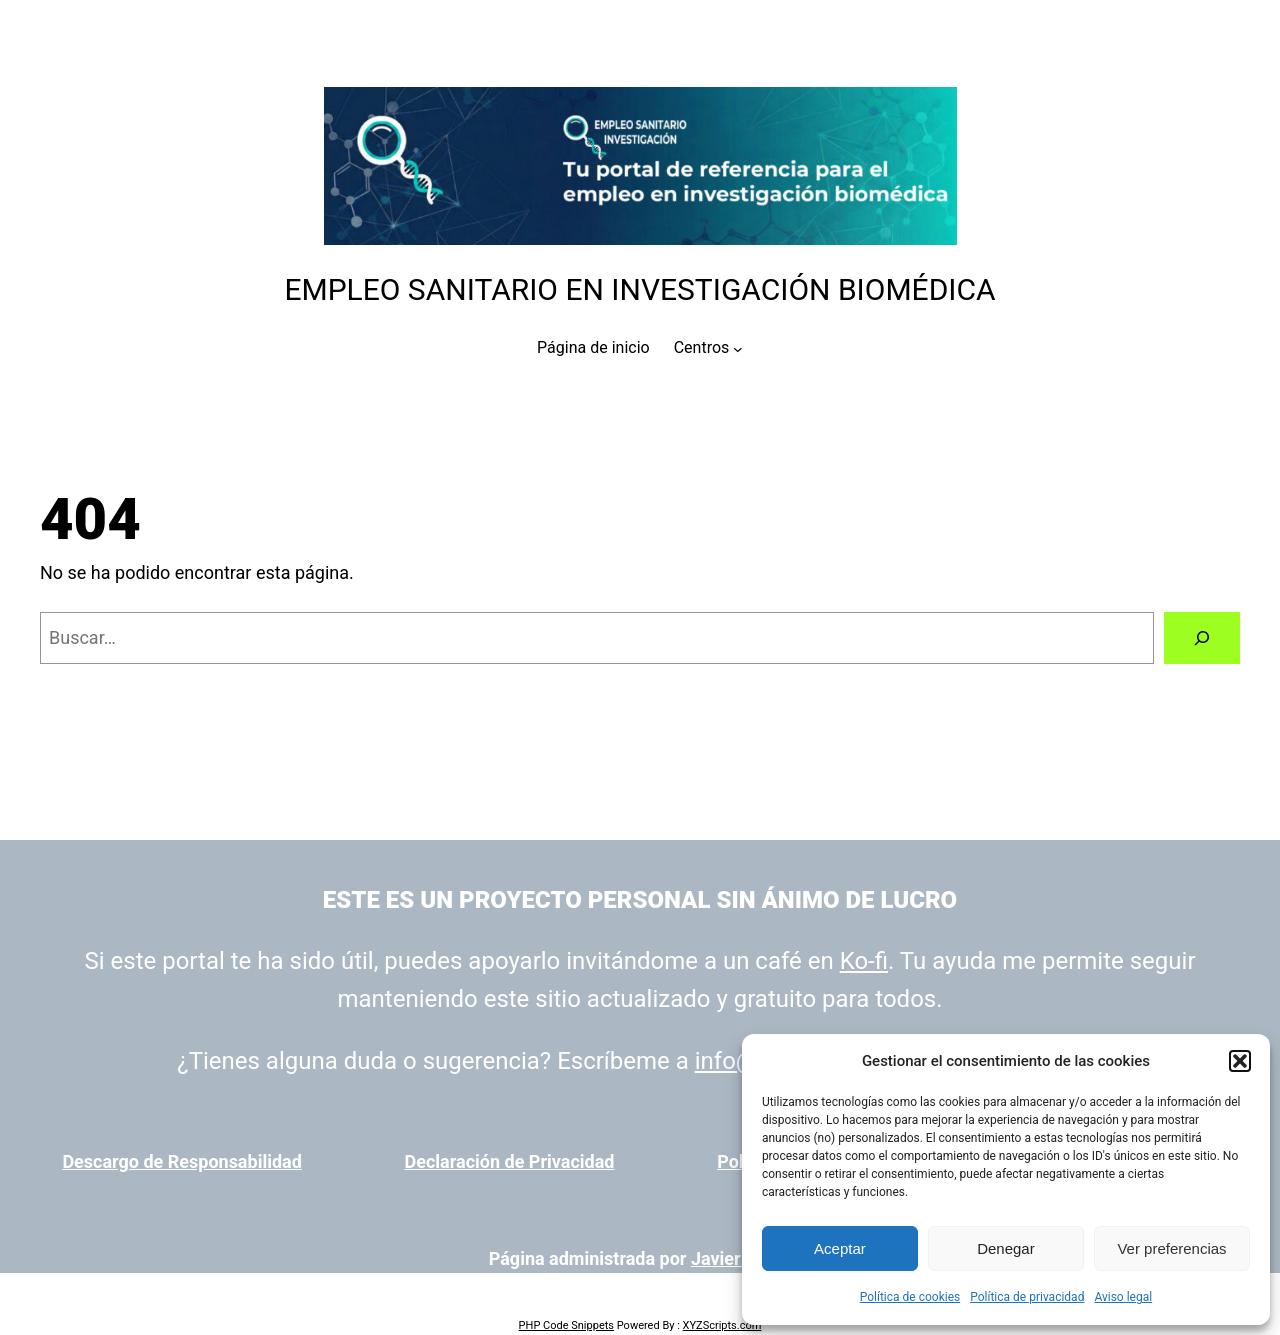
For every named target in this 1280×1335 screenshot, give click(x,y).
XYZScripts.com (722, 1325)
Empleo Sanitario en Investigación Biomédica (639, 289)
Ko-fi (864, 961)
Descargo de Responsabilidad (181, 1161)
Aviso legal (1123, 1297)
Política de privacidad (1027, 1297)
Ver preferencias (1171, 1248)
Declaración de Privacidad (510, 1161)
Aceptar (840, 1248)
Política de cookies (910, 1297)
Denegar (1006, 1248)
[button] (1240, 1061)
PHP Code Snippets (566, 1325)
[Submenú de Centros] (738, 348)
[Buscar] (1202, 638)
